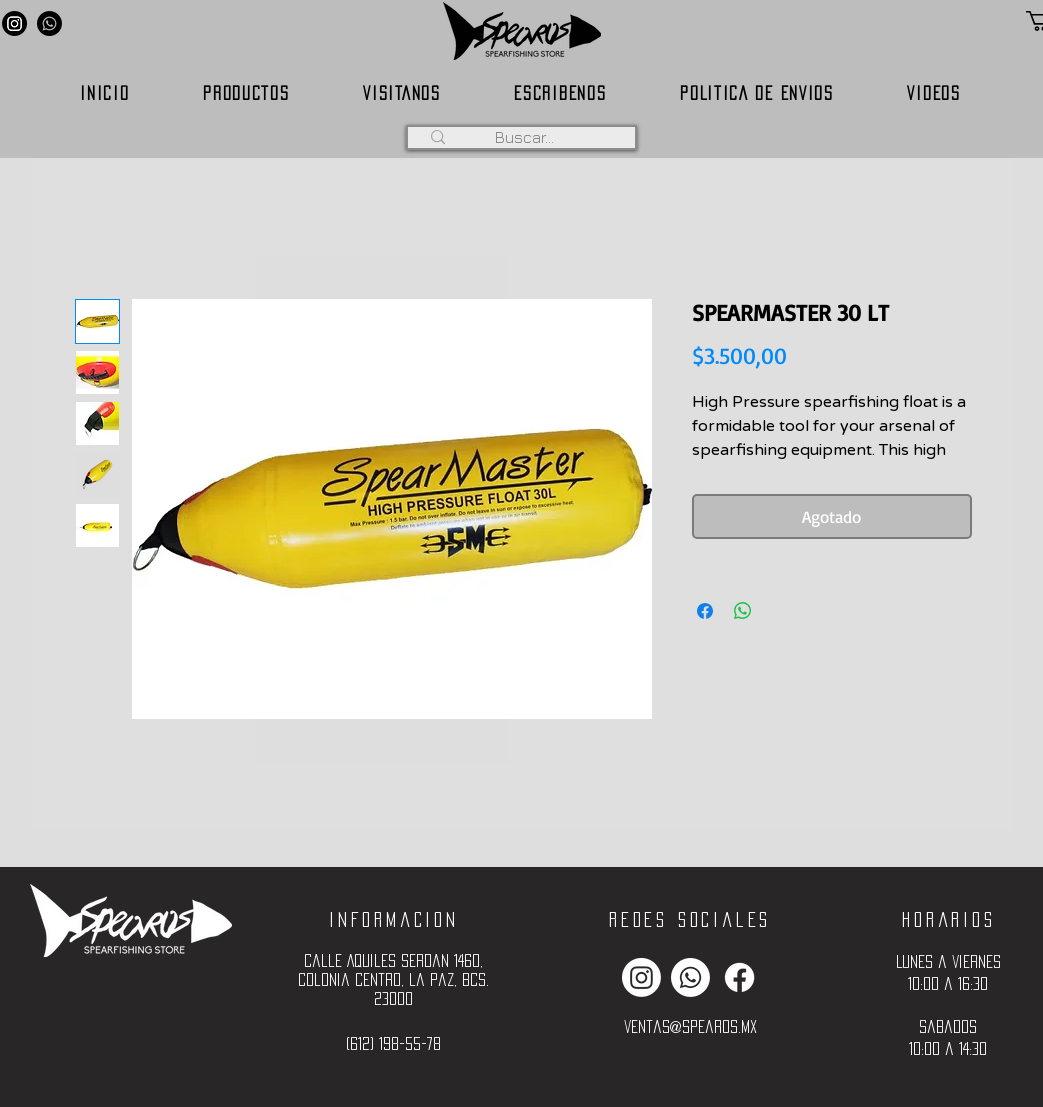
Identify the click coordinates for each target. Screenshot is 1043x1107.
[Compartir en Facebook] (705, 611)
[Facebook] (739, 977)
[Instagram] (14, 23)
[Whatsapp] (49, 23)
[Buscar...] (525, 137)
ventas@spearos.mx (690, 1026)
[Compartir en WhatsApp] (743, 611)
